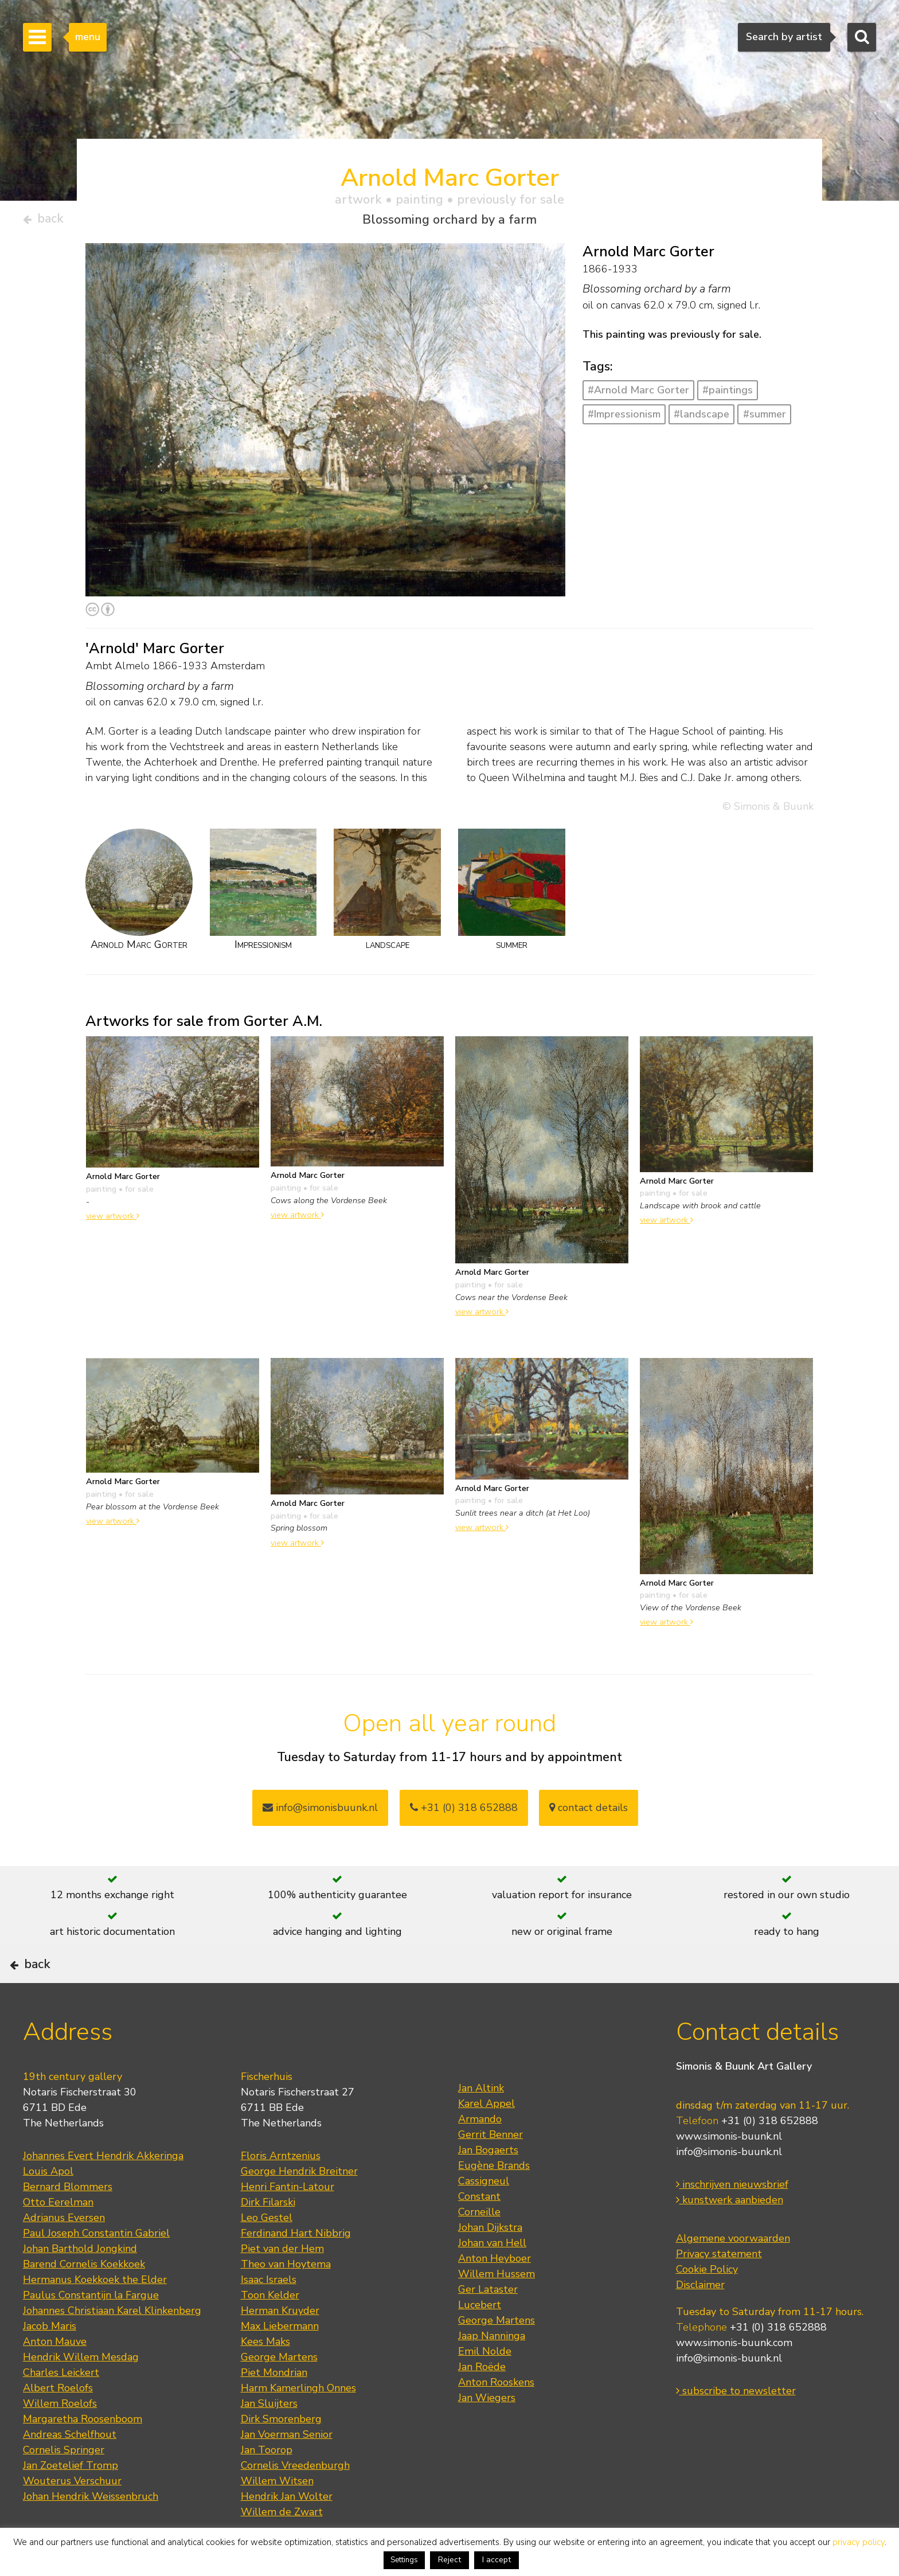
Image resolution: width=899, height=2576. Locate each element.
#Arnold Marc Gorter (638, 395)
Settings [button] (404, 2560)
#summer (764, 419)
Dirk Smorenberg (281, 2455)
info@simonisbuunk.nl (320, 1812)
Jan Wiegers (486, 2434)
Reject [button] (449, 2559)
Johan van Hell (492, 2279)
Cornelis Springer (63, 2486)
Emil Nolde (484, 2387)
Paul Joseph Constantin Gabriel (96, 2269)
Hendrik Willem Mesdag (81, 2393)
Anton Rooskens (496, 2418)
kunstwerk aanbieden (729, 2236)
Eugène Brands (494, 2201)
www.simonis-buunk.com (734, 2379)
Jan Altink (481, 2124)
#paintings (727, 395)
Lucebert (479, 2341)
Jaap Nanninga (491, 2372)
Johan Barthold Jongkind (80, 2285)
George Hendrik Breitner (299, 2207)
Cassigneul (483, 2217)
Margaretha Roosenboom (82, 2455)
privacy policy (858, 2542)
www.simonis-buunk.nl (729, 2172)
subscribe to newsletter (736, 2427)
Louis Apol (48, 2207)
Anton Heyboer (494, 2294)
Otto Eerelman (58, 2238)
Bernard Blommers (67, 2223)
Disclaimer (700, 2321)
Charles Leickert (61, 2408)
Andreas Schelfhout (69, 2470)
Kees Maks (265, 2377)
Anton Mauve (55, 2377)
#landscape (701, 419)
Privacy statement (719, 2290)
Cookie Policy (707, 2305)
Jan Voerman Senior (287, 2470)
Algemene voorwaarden (733, 2274)
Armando (480, 2155)
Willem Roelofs (60, 2439)
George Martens (279, 2393)
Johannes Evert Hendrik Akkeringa (103, 2192)
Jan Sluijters (269, 2439)
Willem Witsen (277, 2517)
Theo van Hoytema (286, 2300)
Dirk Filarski (268, 2238)
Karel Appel (486, 2139)
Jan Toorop (266, 2486)
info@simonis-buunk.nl (729, 2188)
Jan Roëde (482, 2403)
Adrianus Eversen (64, 2254)
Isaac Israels (268, 2316)
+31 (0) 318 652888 (464, 1812)
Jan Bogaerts (488, 2186)
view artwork (112, 1220)
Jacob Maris (49, 2362)
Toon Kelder (270, 2331)
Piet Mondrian (274, 2408)
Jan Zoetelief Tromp (70, 2501)
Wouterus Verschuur (72, 2517)
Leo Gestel (266, 2254)
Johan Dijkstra (490, 2263)
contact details (588, 1812)
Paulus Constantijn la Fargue (91, 2331)
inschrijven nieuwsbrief (732, 2220)
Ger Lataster (488, 2325)
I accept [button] (496, 2559)
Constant (479, 2232)
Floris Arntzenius (280, 2192)
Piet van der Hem (282, 2285)
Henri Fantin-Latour (287, 2223)
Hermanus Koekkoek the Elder (95, 2316)
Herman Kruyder (280, 2346)
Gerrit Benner (490, 2170)
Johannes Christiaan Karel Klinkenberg (112, 2346)
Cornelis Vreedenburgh (295, 2501)
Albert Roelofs (58, 2424)
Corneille (479, 2248)
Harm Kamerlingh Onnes (298, 2424)
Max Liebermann (280, 2362)
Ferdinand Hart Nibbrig (296, 2269)
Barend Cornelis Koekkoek (84, 2300)
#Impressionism (624, 419)
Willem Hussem (496, 2310)
